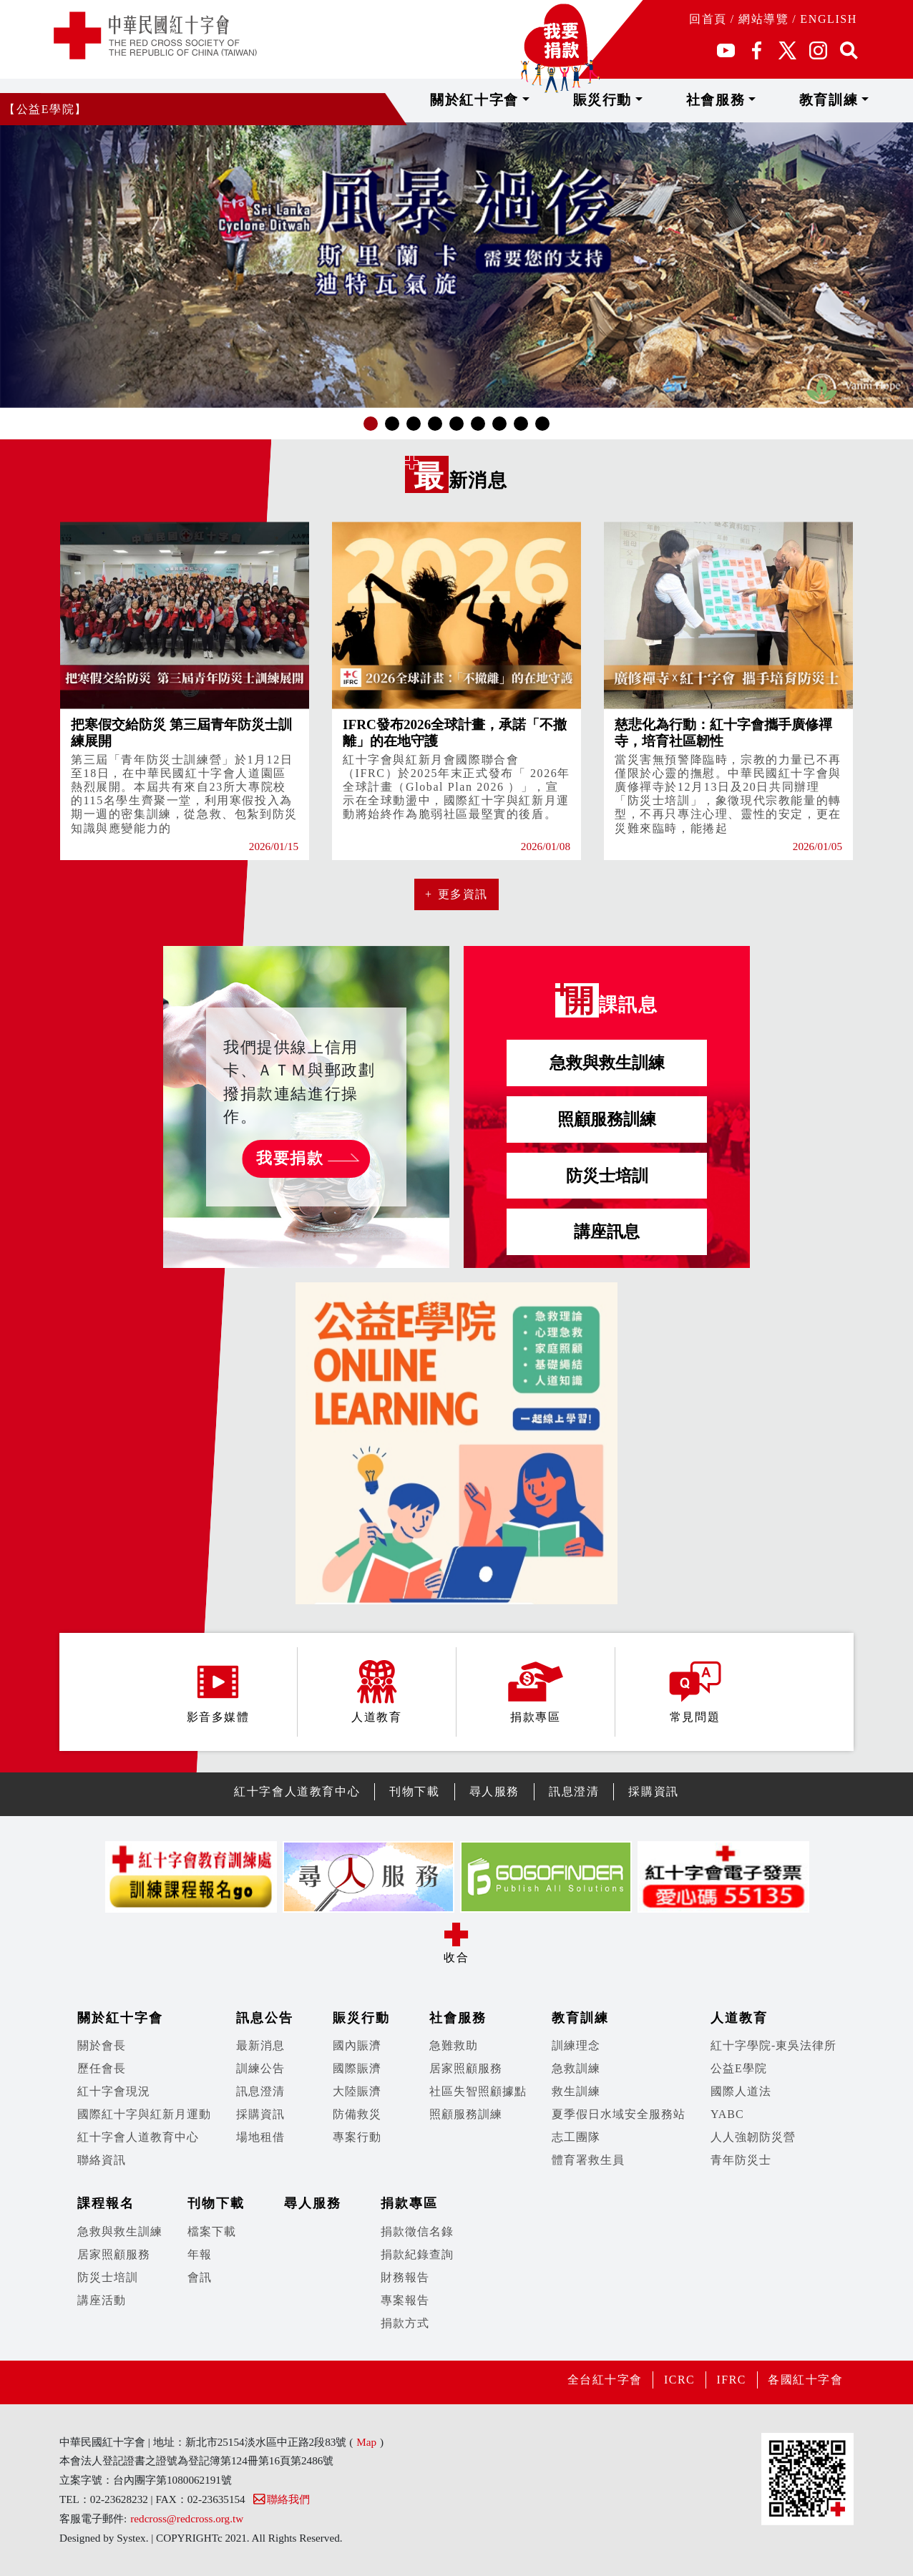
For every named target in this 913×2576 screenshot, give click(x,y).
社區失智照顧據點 (478, 2091)
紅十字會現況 (113, 2091)
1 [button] (371, 423)
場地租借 (260, 2137)
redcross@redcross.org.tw (186, 2518)
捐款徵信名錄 (417, 2231)
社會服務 (764, 99)
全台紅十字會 (602, 2379)
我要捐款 (289, 1158)
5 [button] (456, 423)
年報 (199, 2254)
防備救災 (357, 2114)
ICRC (677, 2379)
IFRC (730, 2379)
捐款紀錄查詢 (417, 2254)
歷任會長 (101, 2068)
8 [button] (521, 423)
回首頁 (708, 19)
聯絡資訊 (101, 2160)
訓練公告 (260, 2068)
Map (366, 2442)
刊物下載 (414, 1791)
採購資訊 (653, 1791)
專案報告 (405, 2300)
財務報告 (405, 2277)
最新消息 (260, 2045)
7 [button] (499, 423)
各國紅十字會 (805, 2379)
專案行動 (357, 2137)
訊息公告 (264, 2018)
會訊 (199, 2277)
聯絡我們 (281, 2499)
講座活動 (101, 2300)
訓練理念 (576, 2045)
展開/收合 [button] (456, 1934)
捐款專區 (409, 2203)
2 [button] (392, 423)
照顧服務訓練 (606, 1119)
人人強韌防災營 (753, 2137)
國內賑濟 (357, 2045)
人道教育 (739, 2018)
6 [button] (478, 423)
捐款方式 (405, 2323)
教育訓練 (856, 99)
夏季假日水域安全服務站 (618, 2114)
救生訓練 (576, 2091)
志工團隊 (576, 2137)
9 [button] (542, 423)
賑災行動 (673, 99)
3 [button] (413, 423)
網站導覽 (763, 19)
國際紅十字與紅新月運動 (144, 2114)
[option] (456, 265)
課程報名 (106, 2203)
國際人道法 (741, 2091)
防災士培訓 (607, 1175)
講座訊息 (607, 1231)
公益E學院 (739, 2068)
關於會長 (101, 2045)
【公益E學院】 (45, 109)
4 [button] (435, 423)
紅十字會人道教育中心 (297, 1791)
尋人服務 (494, 1791)
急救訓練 (576, 2068)
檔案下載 (211, 2231)
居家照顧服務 (465, 2068)
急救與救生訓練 (607, 1062)
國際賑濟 (357, 2068)
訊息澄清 (574, 1791)
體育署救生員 (588, 2160)
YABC (727, 2114)
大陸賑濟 (357, 2091)
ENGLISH (828, 19)
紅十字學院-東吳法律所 (773, 2045)
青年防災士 (741, 2160)
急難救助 (453, 2045)
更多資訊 (463, 894)
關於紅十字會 (568, 99)
